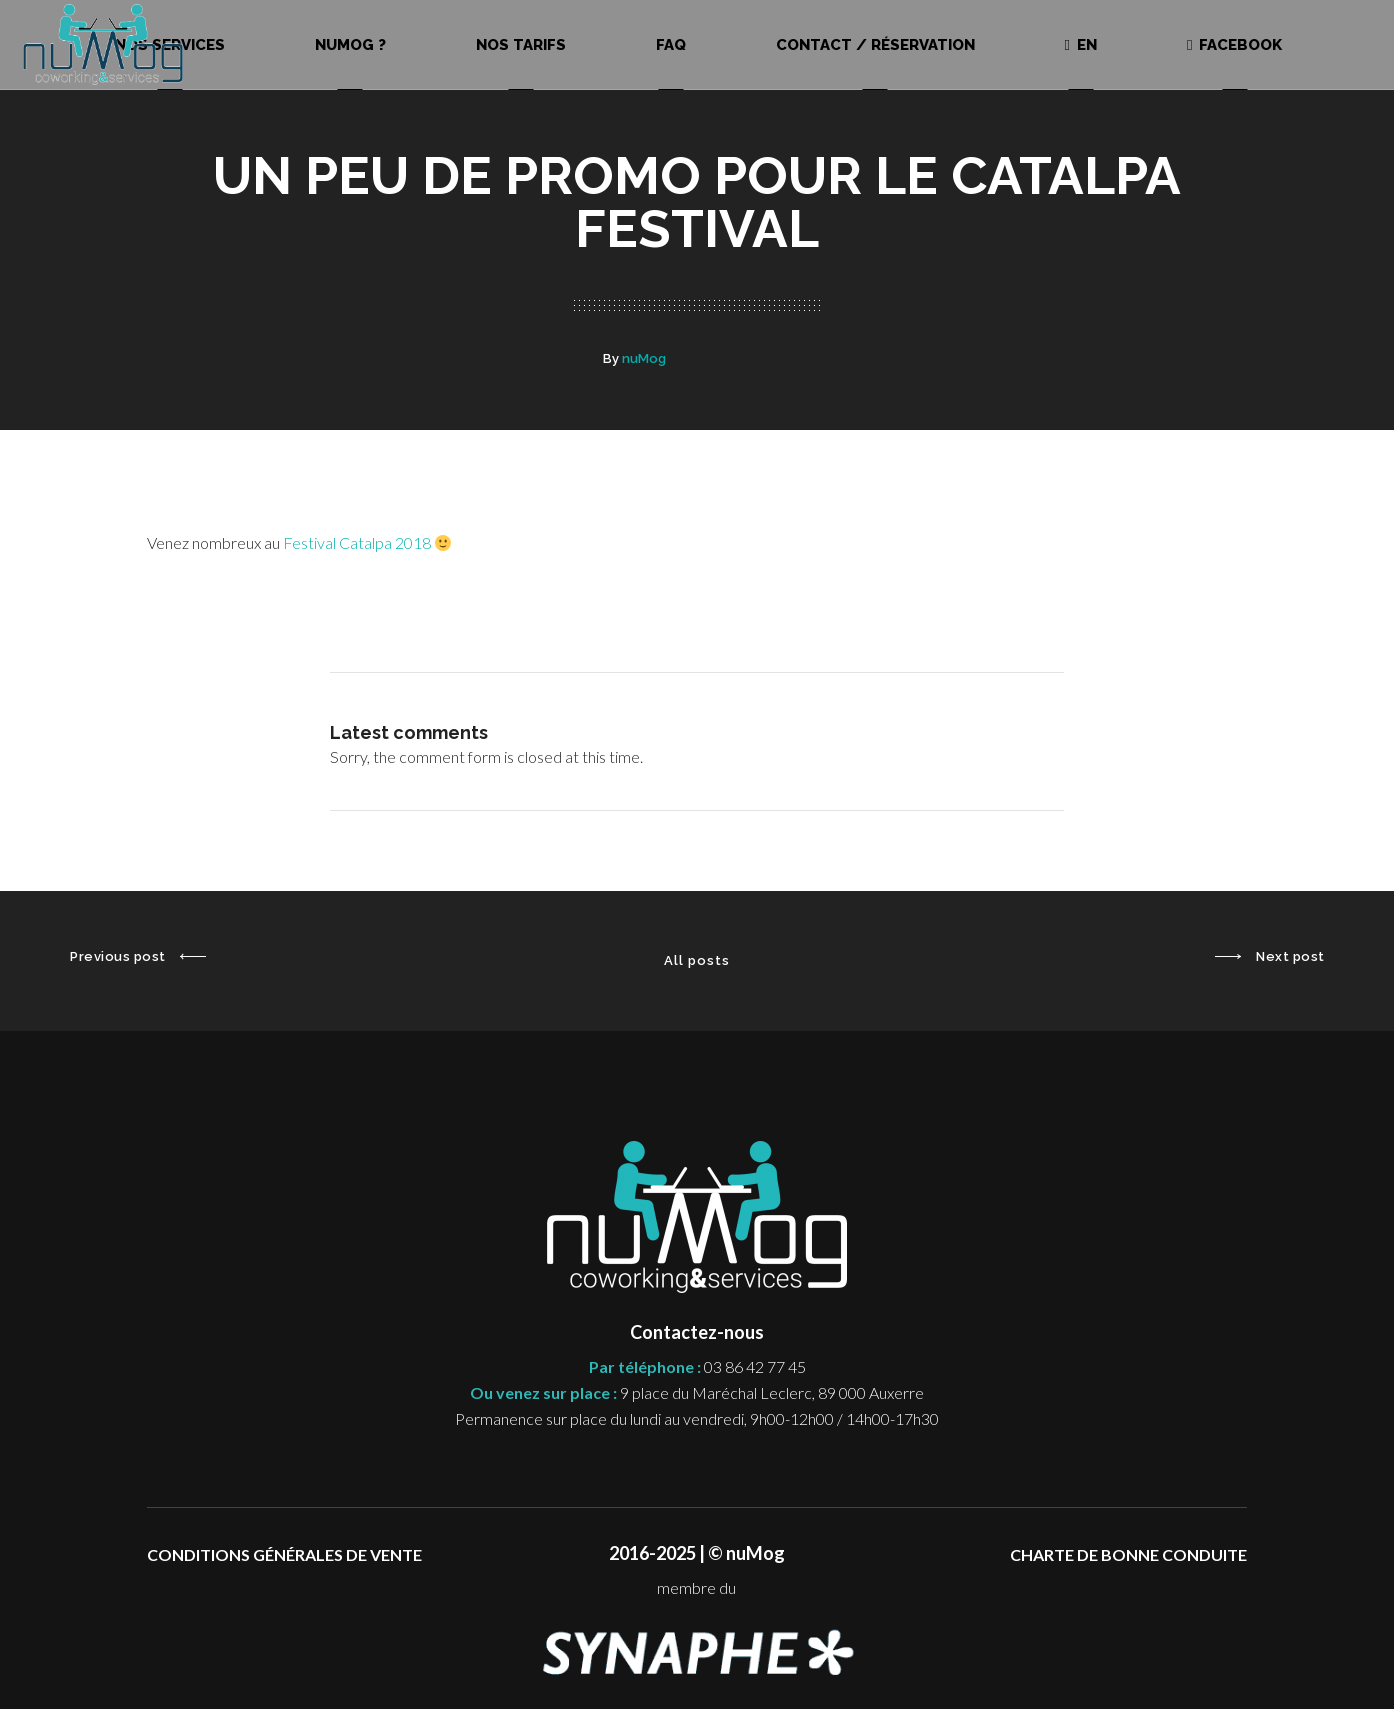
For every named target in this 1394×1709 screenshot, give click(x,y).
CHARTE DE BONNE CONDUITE (1128, 1554)
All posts (697, 960)
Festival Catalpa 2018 (367, 542)
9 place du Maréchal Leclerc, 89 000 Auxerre (772, 1392)
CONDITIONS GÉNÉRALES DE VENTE (284, 1554)
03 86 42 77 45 (755, 1366)
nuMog (644, 358)
